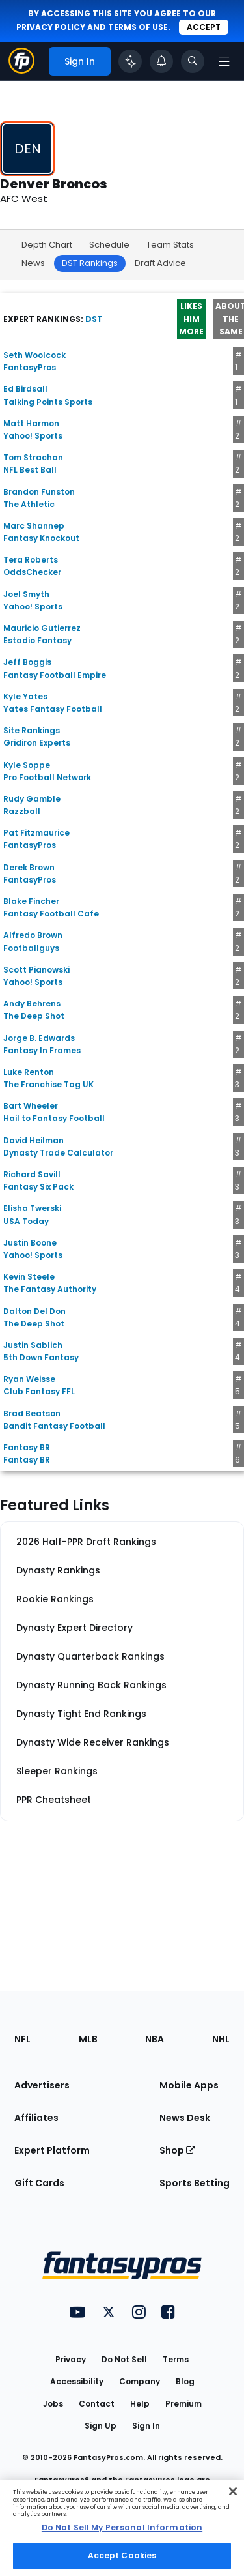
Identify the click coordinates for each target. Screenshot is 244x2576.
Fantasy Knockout (41, 538)
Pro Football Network (47, 777)
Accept (204, 27)
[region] (122, 2528)
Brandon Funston (39, 491)
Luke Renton (28, 1071)
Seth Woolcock (34, 354)
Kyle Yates (25, 696)
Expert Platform (52, 2150)
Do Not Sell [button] (124, 2359)
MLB (88, 2038)
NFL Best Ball (30, 469)
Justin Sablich (32, 1345)
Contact (97, 2403)
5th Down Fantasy (41, 1357)
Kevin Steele (29, 1276)
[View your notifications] (161, 61)
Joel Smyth (26, 594)
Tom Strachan (33, 457)
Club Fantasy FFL (39, 1391)
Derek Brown (29, 867)
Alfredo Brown (32, 935)
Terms (176, 2359)
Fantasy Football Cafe (51, 913)
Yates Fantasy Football (52, 708)
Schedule (109, 245)
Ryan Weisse (29, 1378)
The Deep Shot (33, 1015)
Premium (183, 2403)
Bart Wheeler (30, 1105)
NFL (22, 2038)
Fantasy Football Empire (54, 675)
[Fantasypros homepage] (21, 70)
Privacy (70, 2359)
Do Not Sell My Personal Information (122, 2527)
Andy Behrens (32, 1003)
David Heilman (33, 1140)
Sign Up (100, 2425)
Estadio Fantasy (37, 640)
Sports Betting (194, 2182)
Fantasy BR (26, 1447)
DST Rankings (90, 263)
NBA (154, 2038)
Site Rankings (31, 730)
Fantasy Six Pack (38, 1186)
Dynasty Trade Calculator (58, 1152)
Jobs (53, 2403)
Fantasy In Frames (42, 1050)
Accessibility (76, 2381)
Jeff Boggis (27, 661)
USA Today (26, 1221)
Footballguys (31, 948)
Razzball (21, 811)
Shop (177, 2150)
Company (139, 2381)
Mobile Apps (189, 2085)
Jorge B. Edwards (39, 1038)
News (33, 263)
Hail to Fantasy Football (54, 1118)
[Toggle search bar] (192, 61)
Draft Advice (160, 263)
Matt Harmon (31, 423)
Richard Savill (32, 1174)
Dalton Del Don (34, 1311)
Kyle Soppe (26, 764)
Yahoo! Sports (32, 435)
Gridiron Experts (36, 742)
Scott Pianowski (36, 969)
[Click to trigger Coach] (130, 61)
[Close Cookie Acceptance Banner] (233, 2491)
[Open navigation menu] (224, 61)
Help (140, 2403)
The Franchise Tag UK (48, 1084)
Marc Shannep (33, 525)
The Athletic (29, 504)
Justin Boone (30, 1242)
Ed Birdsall (25, 388)
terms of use (138, 27)
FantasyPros (29, 367)
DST (94, 319)
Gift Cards (39, 2182)
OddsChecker (32, 572)
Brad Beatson (32, 1413)
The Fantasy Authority (49, 1289)
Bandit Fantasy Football (54, 1425)
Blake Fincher (31, 901)
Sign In (146, 2425)
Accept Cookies (122, 2555)
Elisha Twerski (32, 1208)
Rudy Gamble (32, 798)
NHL (221, 2038)
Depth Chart (46, 245)
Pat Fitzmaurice (36, 832)
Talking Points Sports (47, 401)
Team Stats (170, 245)
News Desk (184, 2117)
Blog (185, 2381)
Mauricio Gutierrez (42, 628)
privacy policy (50, 27)
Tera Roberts (30, 559)
